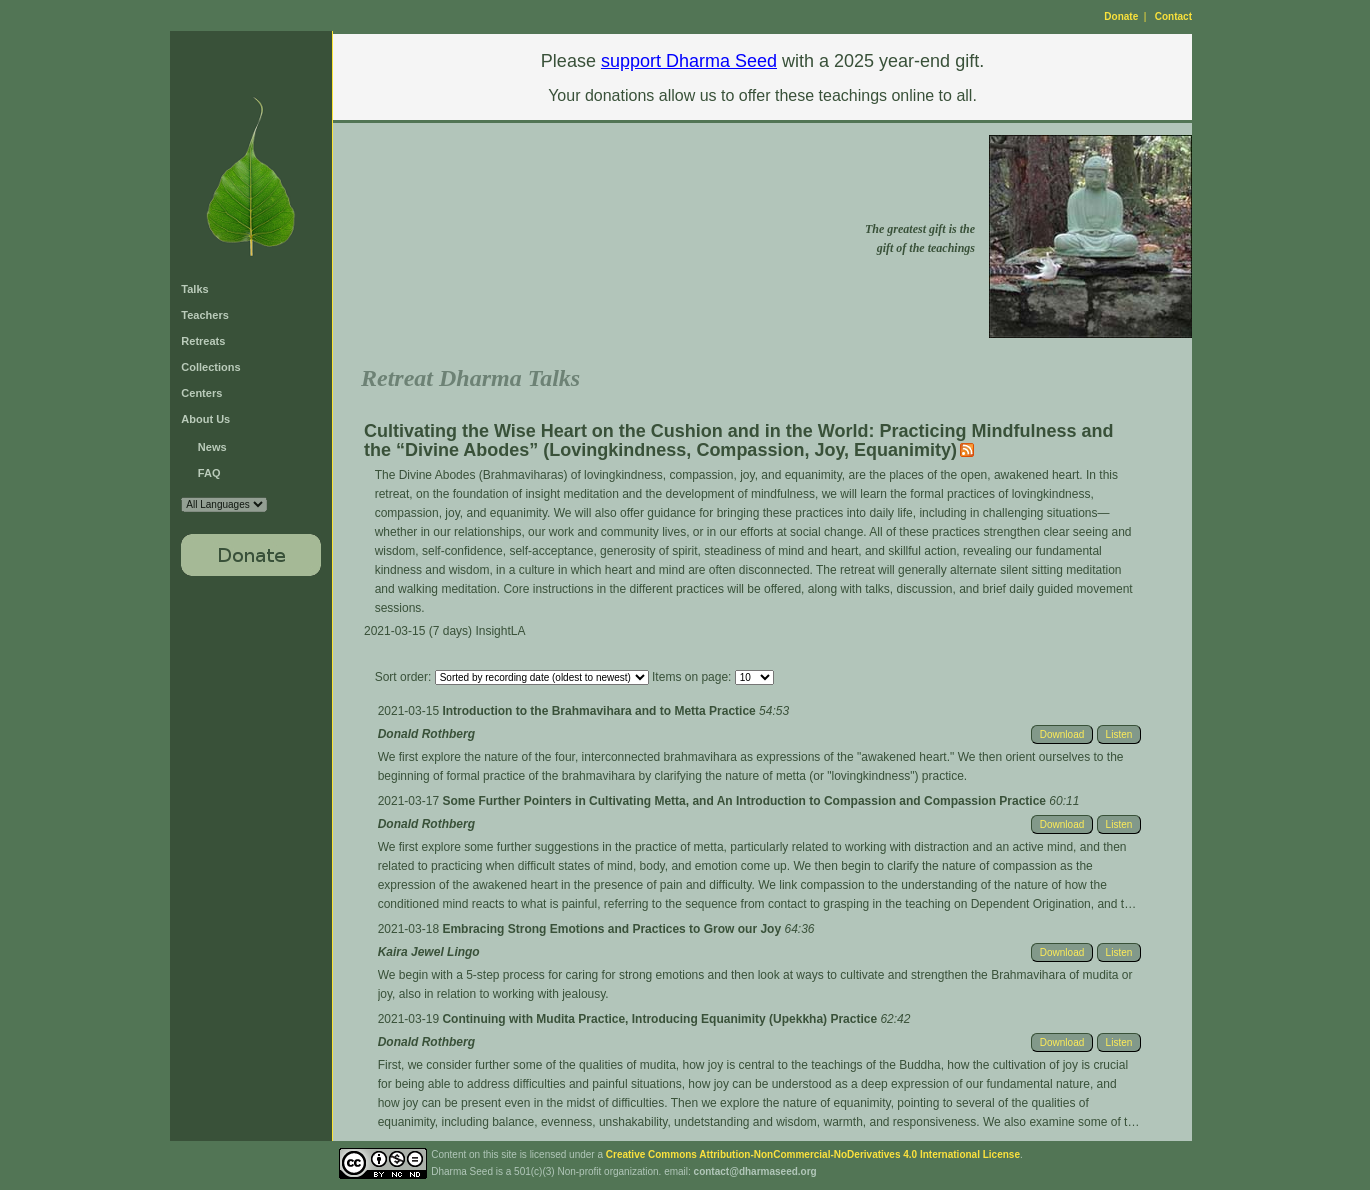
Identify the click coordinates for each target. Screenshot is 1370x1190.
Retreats (203, 341)
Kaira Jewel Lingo (429, 952)
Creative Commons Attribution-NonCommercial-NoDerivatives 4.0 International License (813, 1154)
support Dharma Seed (689, 61)
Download (1062, 734)
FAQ (209, 473)
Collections (210, 367)
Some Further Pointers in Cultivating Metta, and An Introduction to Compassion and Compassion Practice (745, 801)
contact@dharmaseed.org (755, 1171)
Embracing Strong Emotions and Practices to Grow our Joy (613, 929)
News (212, 447)
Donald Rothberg (426, 734)
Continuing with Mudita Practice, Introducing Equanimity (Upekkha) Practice (661, 1019)
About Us (205, 419)
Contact (1173, 16)
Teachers (205, 315)
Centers (201, 393)
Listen (1119, 734)
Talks (194, 289)
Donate (1121, 16)
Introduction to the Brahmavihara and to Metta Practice (600, 711)
